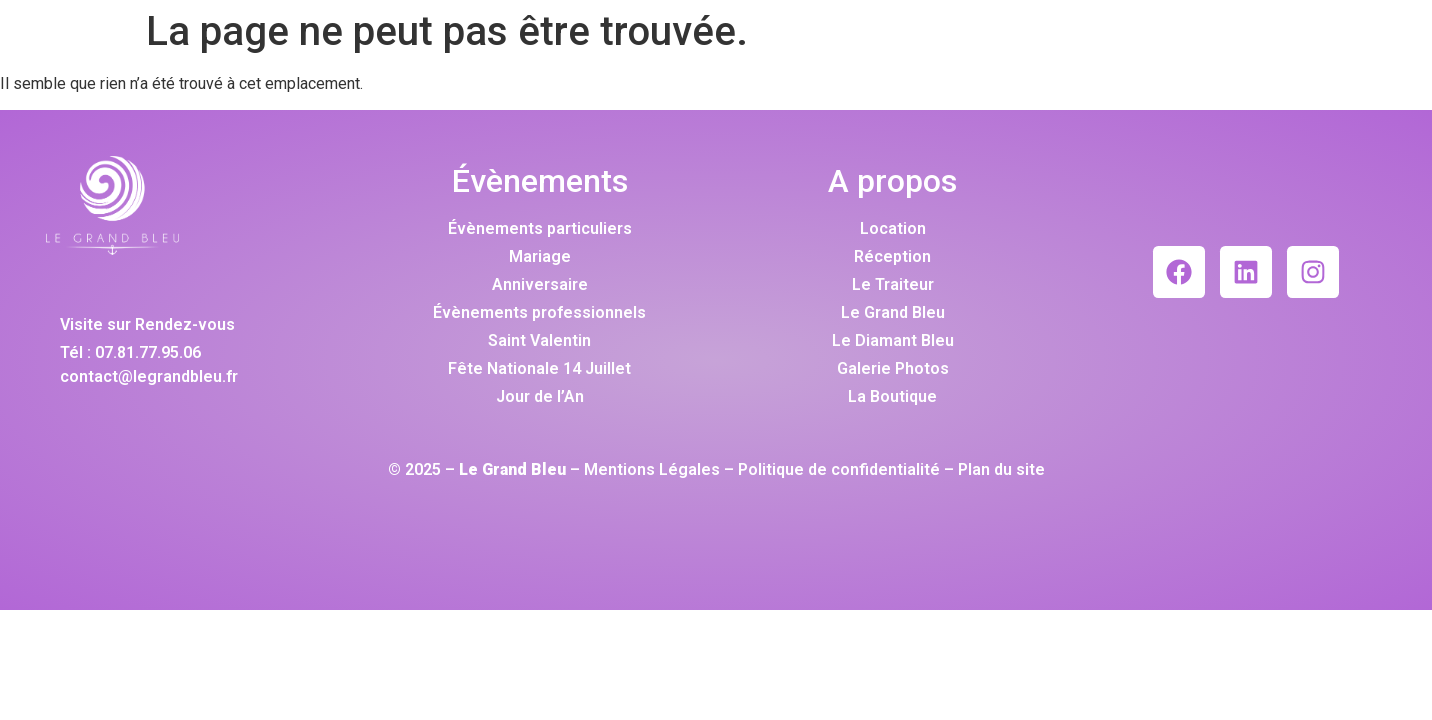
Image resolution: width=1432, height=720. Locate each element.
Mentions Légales (652, 469)
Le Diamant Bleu (893, 340)
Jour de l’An (540, 396)
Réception (892, 256)
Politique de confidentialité (839, 469)
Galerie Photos (893, 368)
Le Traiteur (893, 284)
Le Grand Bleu (893, 312)
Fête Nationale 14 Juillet (539, 368)
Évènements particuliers (540, 228)
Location (893, 228)
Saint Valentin (539, 340)
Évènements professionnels (539, 312)
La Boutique (892, 396)
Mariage (540, 256)
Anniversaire (540, 284)
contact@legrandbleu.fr (149, 376)
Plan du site (1001, 469)
